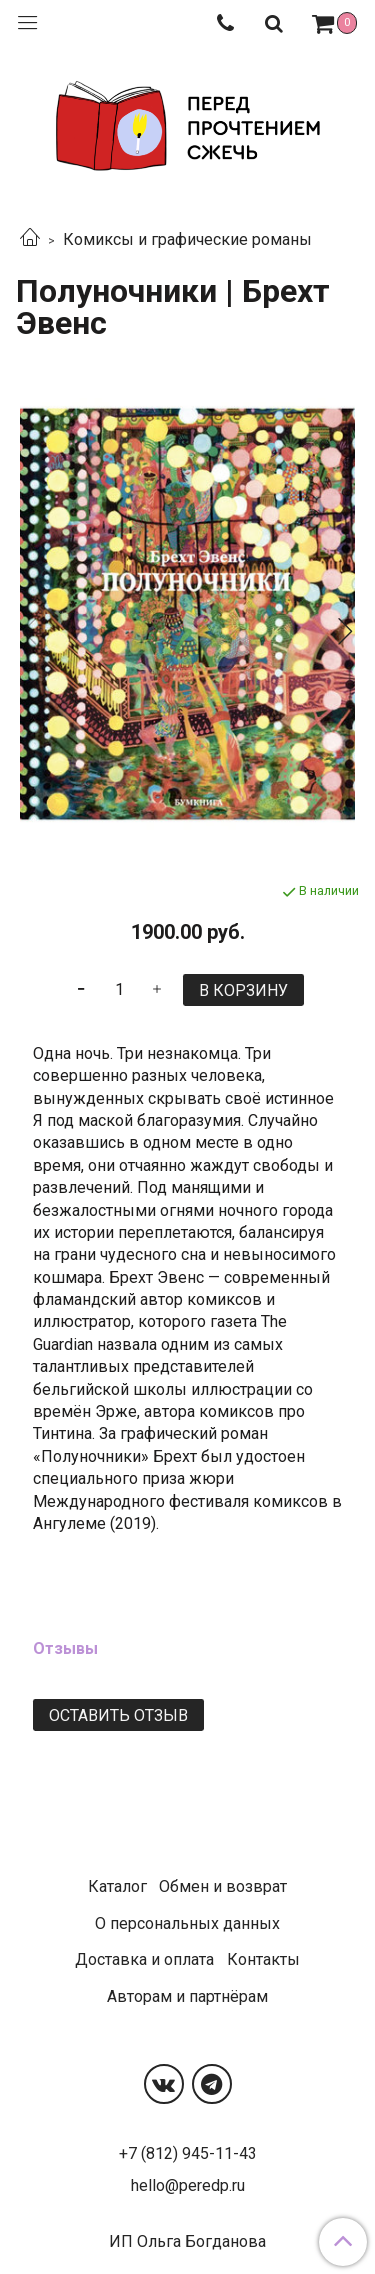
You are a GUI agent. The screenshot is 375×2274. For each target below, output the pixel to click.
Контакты (263, 1959)
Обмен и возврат (223, 1886)
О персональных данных (187, 1923)
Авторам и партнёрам (187, 1996)
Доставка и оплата (144, 1959)
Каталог (117, 1886)
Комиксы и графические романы (187, 239)
